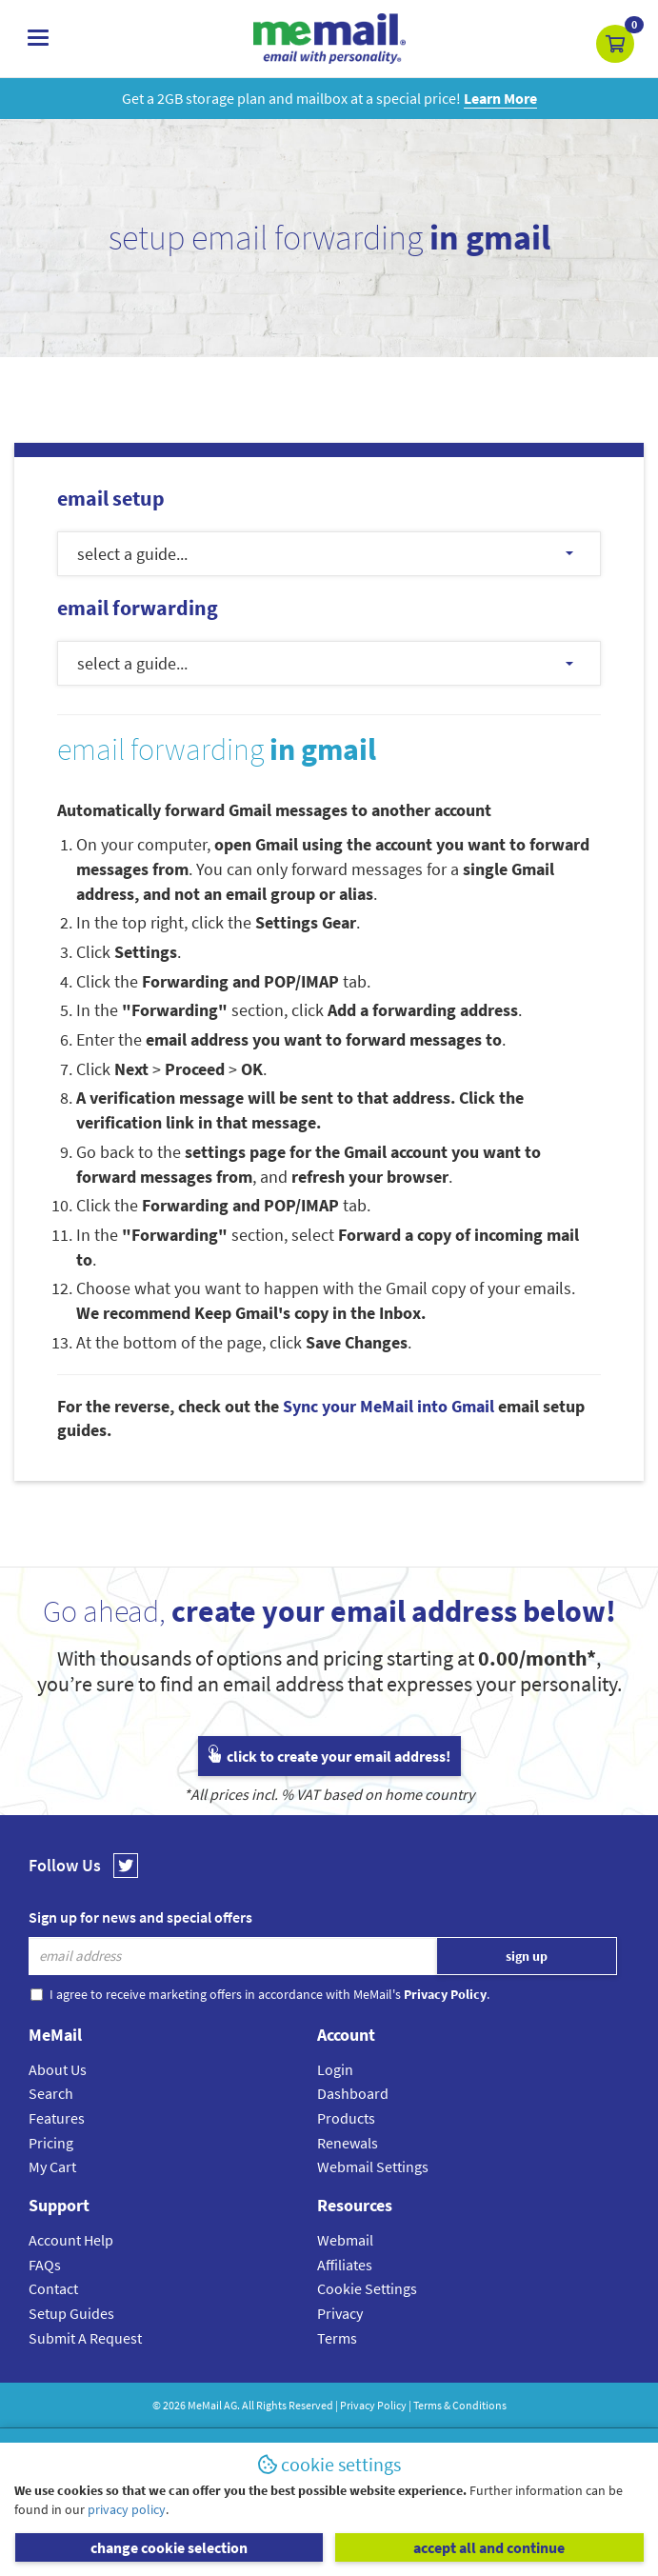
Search (51, 2093)
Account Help (71, 2239)
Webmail (345, 2239)
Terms (337, 2337)
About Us (58, 2069)
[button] (615, 44)
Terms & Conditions (460, 2405)
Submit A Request (85, 2337)
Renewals (347, 2142)
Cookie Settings (367, 2288)
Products (346, 2117)
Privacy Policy (373, 2405)
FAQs (45, 2264)
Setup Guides (71, 2313)
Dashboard (353, 2093)
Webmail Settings (373, 2166)
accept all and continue (489, 2547)
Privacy (340, 2313)
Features (57, 2117)
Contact (53, 2288)
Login (335, 2069)
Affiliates (344, 2264)
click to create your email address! (329, 1756)
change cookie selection (169, 2547)
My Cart (52, 2166)
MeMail (205, 2405)
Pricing (51, 2142)
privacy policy (127, 2509)
